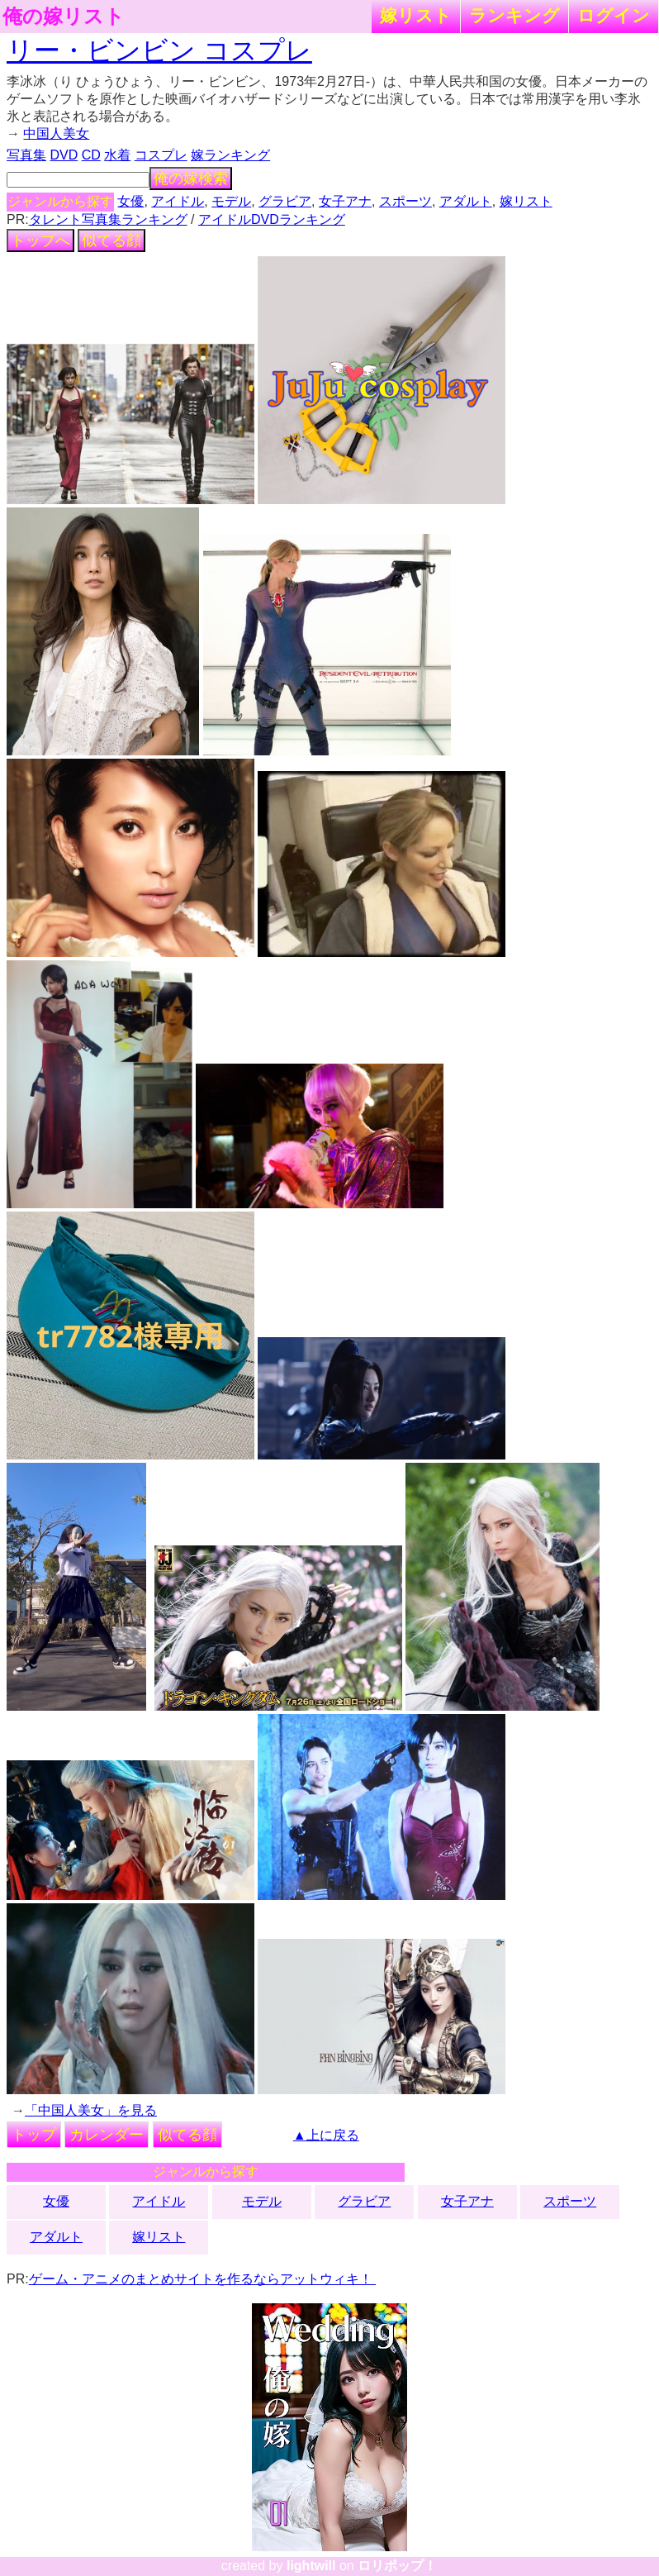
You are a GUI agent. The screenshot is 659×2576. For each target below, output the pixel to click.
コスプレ (161, 155)
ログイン (613, 15)
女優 (130, 201)
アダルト (465, 201)
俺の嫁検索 (191, 178)
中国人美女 (56, 133)
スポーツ (405, 201)
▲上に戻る (326, 2135)
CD (91, 155)
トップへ (40, 240)
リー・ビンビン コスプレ (159, 50)
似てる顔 (111, 240)
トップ (34, 2134)
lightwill (311, 2566)
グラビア (284, 201)
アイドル (177, 201)
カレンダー (106, 2134)
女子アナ (345, 201)
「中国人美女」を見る (91, 2110)
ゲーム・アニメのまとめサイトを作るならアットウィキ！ (202, 2279)
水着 (117, 155)
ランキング (514, 15)
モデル (231, 201)
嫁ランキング (230, 155)
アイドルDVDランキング (271, 219)
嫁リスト (416, 15)
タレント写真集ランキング (108, 219)
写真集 (26, 155)
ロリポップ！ (397, 2566)
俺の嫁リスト (63, 16)
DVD (64, 155)
